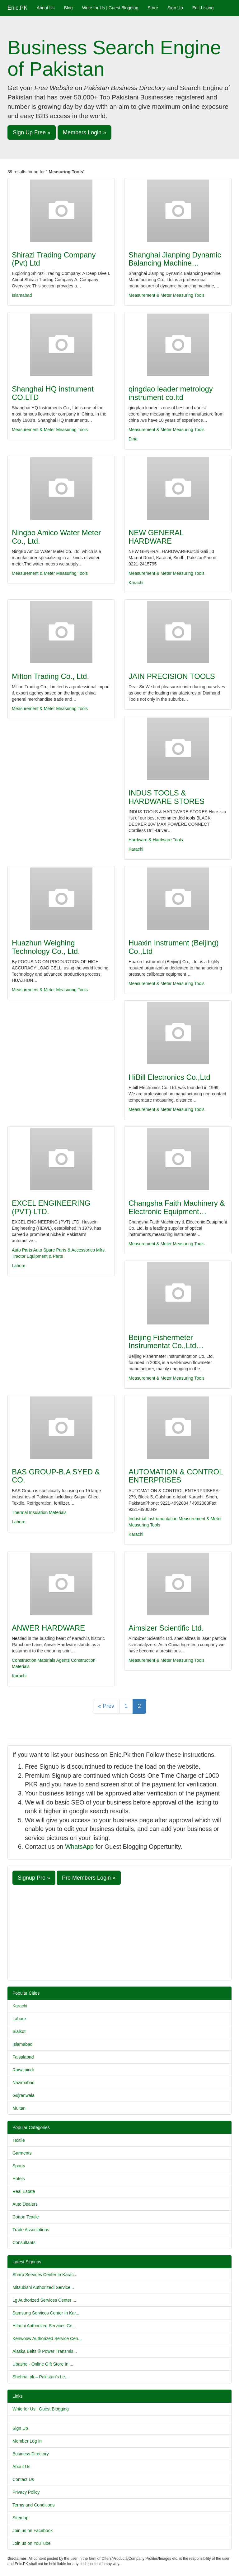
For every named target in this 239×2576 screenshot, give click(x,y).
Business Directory (30, 2453)
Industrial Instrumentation (153, 1518)
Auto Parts (22, 1249)
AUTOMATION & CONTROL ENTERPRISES (176, 1476)
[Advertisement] (119, 1931)
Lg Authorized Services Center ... (44, 2300)
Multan (19, 2108)
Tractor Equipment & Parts (37, 1256)
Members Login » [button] (84, 132)
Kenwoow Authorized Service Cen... (47, 2338)
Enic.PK (17, 8)
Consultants (23, 2242)
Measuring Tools (188, 295)
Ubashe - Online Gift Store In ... (42, 2364)
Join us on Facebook (32, 2530)
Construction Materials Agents (41, 1660)
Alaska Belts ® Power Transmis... (44, 2351)
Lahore (19, 1265)
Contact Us (23, 2479)
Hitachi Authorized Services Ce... (44, 2325)
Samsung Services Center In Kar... (45, 2312)
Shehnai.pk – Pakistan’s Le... (40, 2376)
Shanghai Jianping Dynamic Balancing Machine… (175, 259)
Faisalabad (23, 2057)
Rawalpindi (23, 2069)
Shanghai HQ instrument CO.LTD (53, 393)
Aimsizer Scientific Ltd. (166, 1628)
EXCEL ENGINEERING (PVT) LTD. (51, 1207)
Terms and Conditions (33, 2504)
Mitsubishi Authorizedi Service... (43, 2287)
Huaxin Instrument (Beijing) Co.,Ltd (173, 947)
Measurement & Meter (150, 295)
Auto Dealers (25, 2204)
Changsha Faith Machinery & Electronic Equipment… (177, 1207)
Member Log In (27, 2441)
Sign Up (175, 7)
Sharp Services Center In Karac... (44, 2274)
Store (153, 7)
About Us (46, 7)
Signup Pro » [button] (34, 1878)
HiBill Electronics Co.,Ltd (169, 1077)
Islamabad (22, 295)
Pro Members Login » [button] (88, 1878)
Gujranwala (23, 2095)
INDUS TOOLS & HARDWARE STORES (166, 797)
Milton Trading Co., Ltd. (50, 676)
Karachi (136, 582)
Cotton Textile (25, 2216)
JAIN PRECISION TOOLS (172, 676)
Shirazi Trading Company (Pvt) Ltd (54, 259)
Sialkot (19, 2031)
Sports (18, 2165)
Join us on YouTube (31, 2543)
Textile (18, 2140)
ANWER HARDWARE (48, 1628)
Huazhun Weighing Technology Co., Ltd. (46, 947)
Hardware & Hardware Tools (156, 839)
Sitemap (20, 2517)
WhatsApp (79, 1846)
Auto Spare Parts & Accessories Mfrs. (69, 1249)
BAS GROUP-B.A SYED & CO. (56, 1476)
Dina (133, 438)
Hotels (18, 2178)
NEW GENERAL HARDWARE (156, 536)
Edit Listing (202, 7)
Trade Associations (30, 2229)
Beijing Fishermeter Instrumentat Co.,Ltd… (166, 1341)
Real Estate (23, 2191)
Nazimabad (23, 2082)
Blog (68, 7)
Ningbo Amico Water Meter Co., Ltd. (56, 536)
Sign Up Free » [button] (31, 132)
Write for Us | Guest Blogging (110, 7)
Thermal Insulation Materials (39, 1512)
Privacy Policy (26, 2492)
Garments (21, 2153)
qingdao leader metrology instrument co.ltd (171, 393)
